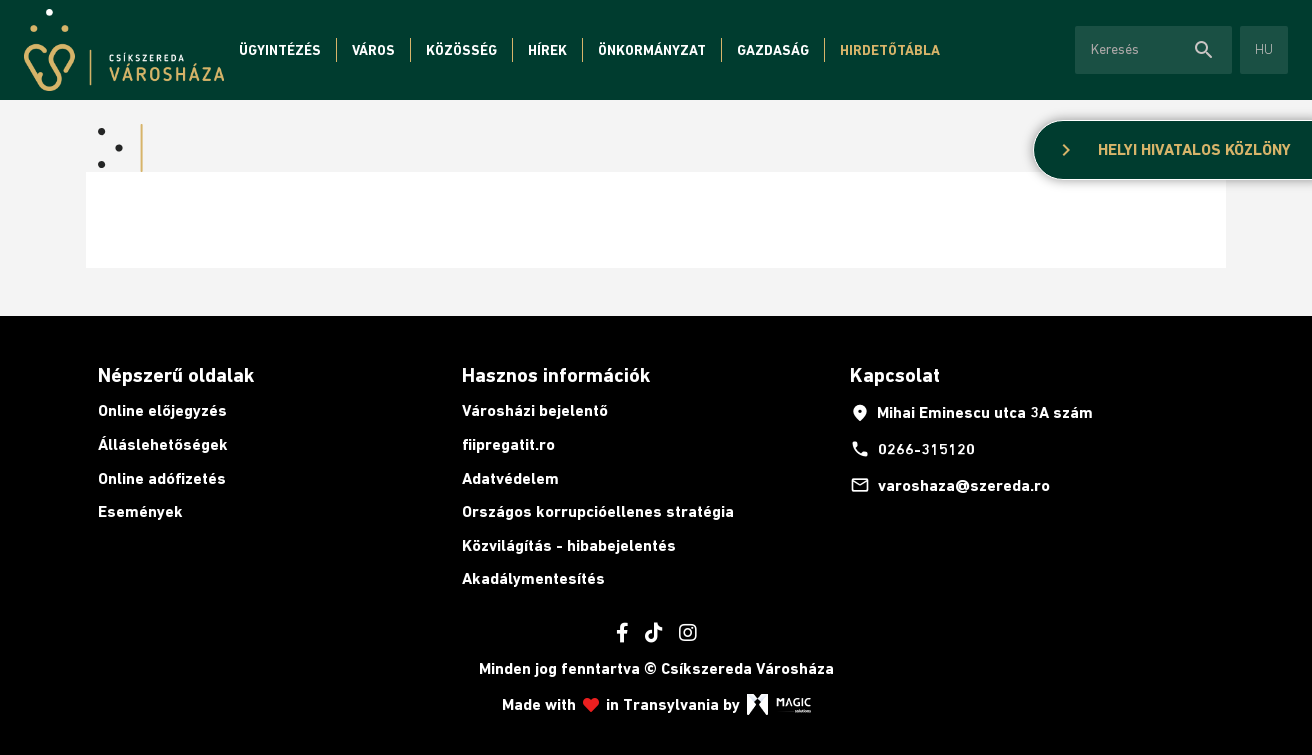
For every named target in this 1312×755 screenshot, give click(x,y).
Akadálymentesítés (533, 578)
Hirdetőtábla (890, 50)
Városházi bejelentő (535, 410)
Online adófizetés (162, 478)
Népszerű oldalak (176, 375)
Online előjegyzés (162, 410)
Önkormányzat (652, 50)
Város (373, 50)
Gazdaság (773, 50)
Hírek (547, 50)
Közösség (461, 50)
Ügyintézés (280, 50)
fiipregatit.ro (508, 444)
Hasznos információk (556, 375)
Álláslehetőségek (163, 444)
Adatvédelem (510, 478)
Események (140, 511)
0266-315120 (912, 449)
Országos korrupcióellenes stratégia (598, 511)
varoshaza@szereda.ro (950, 485)
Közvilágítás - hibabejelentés (569, 545)
